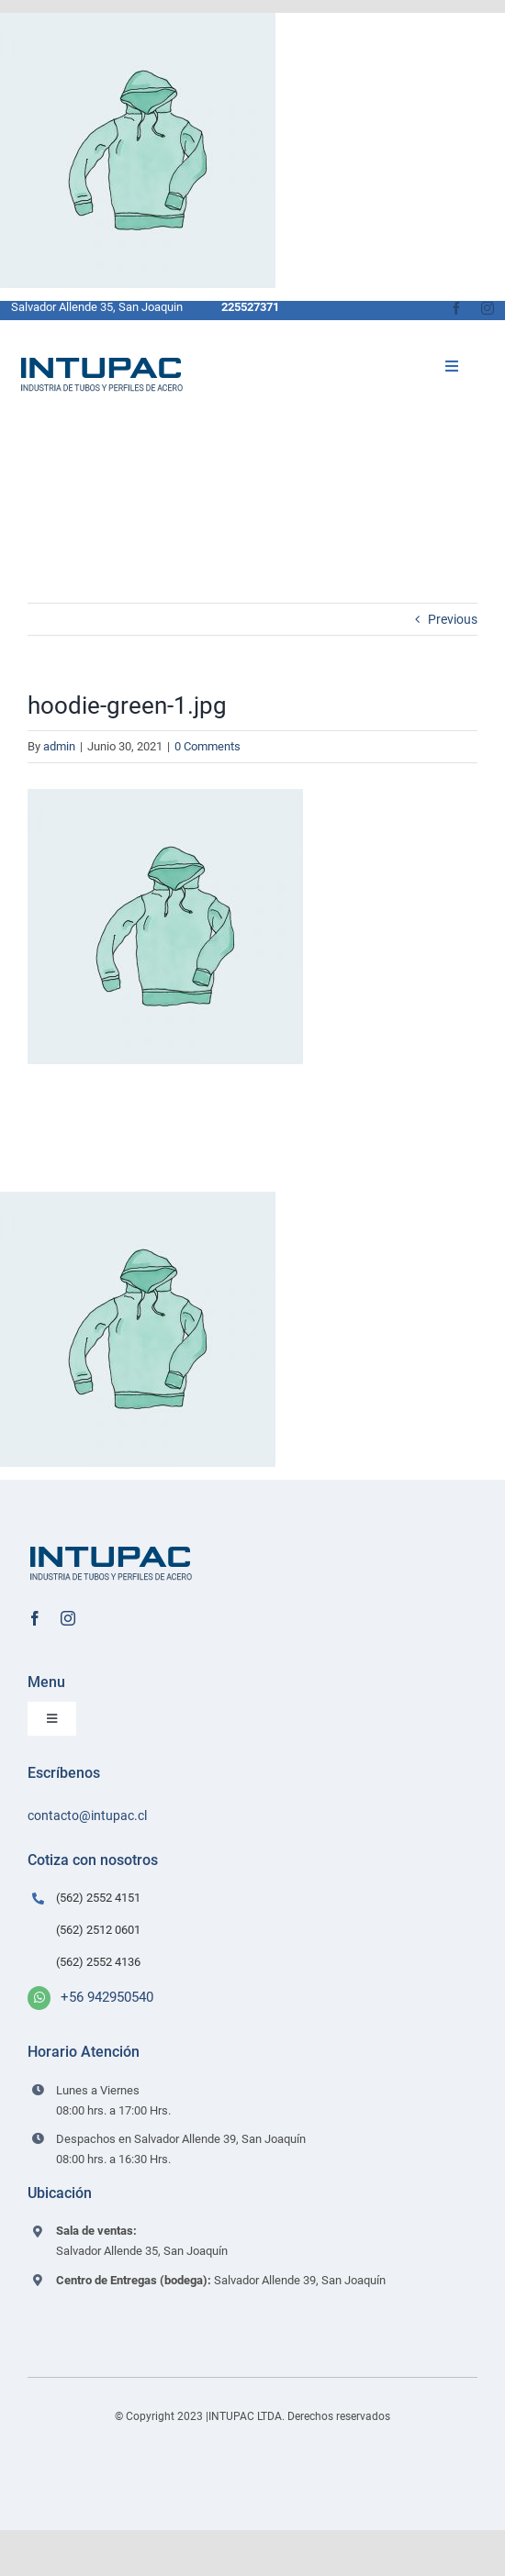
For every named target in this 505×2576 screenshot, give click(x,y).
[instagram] (487, 308)
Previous (452, 619)
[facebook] (456, 308)
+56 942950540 (107, 1997)
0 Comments (207, 746)
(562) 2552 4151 (98, 1897)
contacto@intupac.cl (87, 1815)
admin (59, 746)
